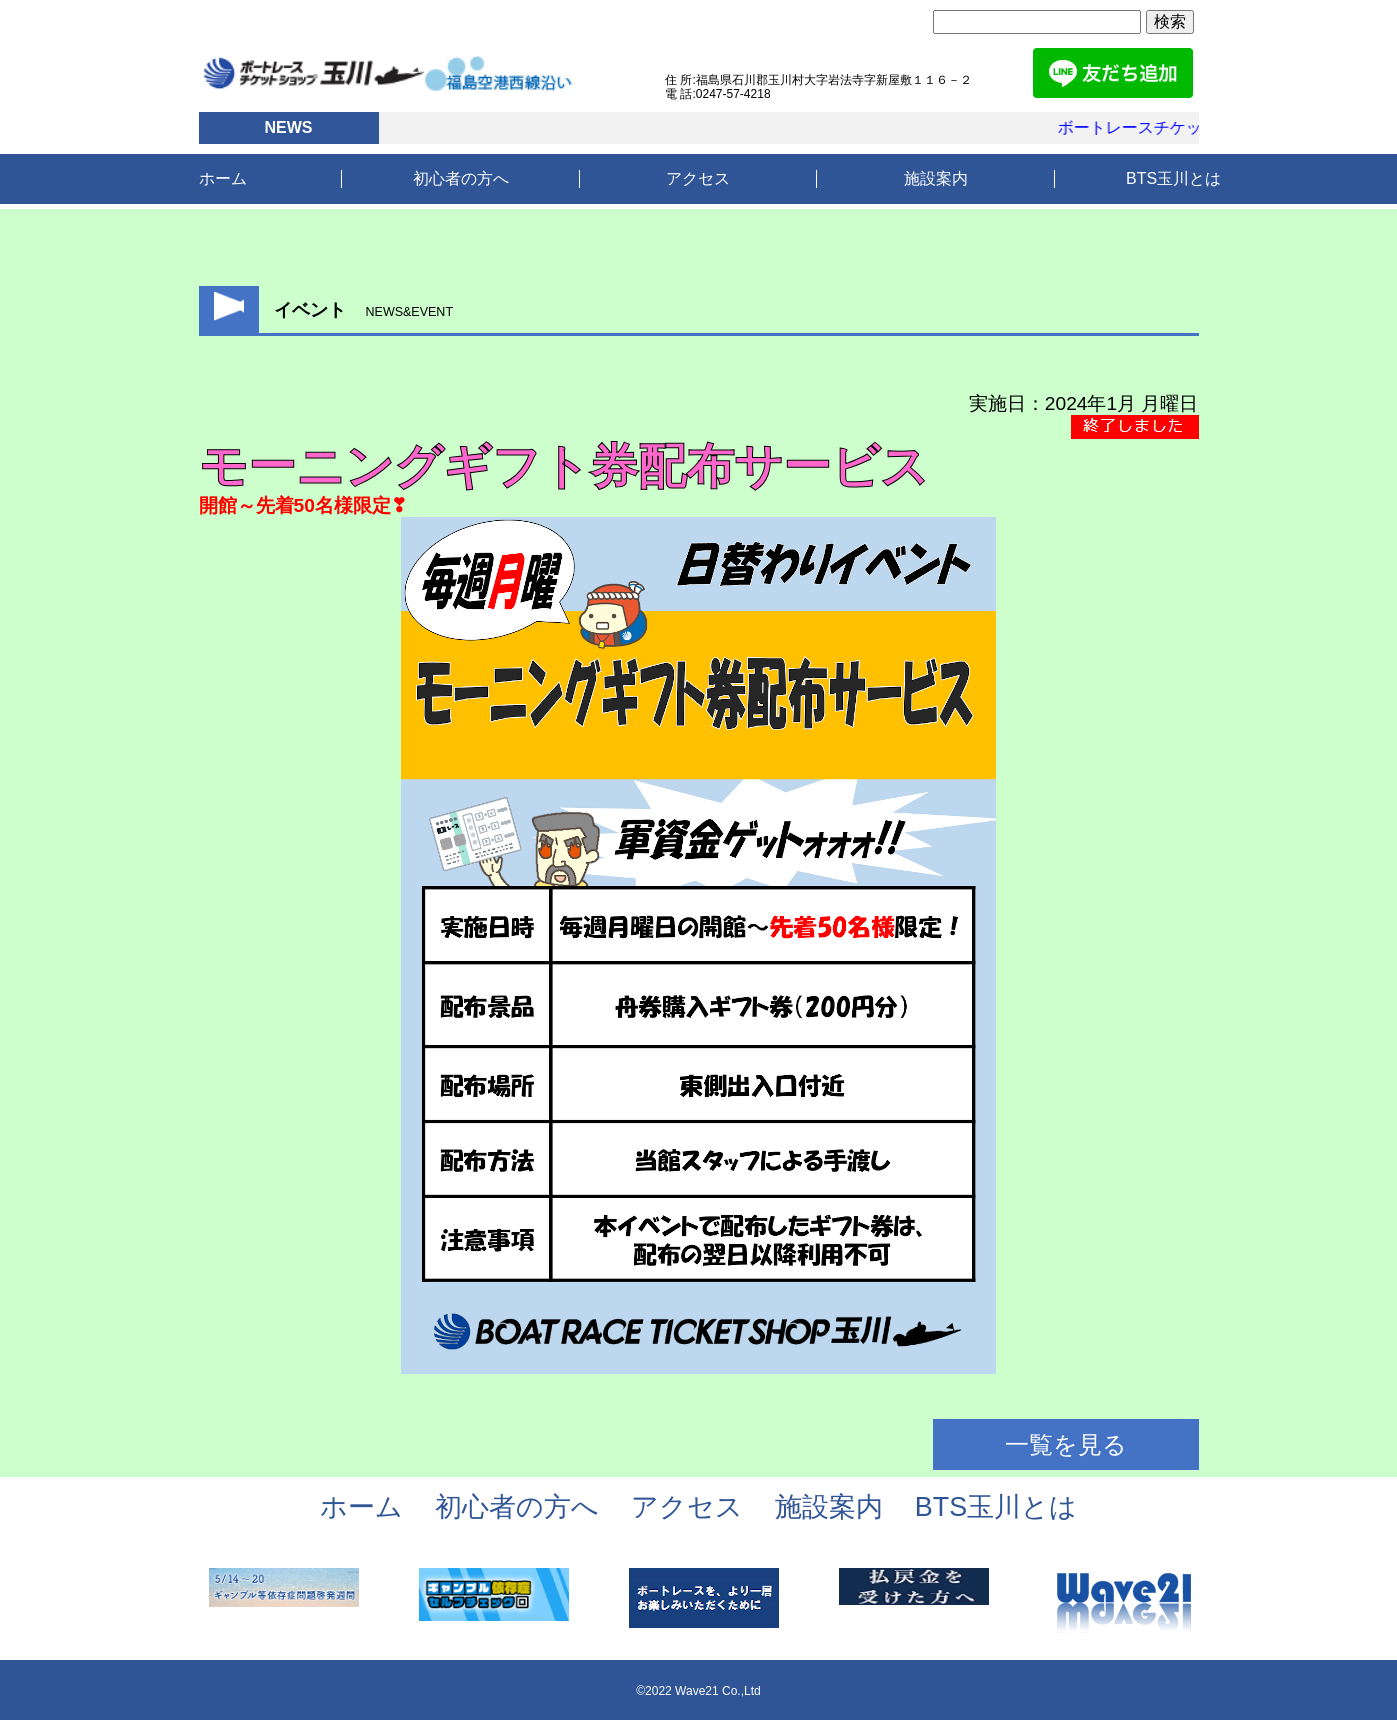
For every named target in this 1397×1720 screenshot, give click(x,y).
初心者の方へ (461, 178)
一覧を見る (1066, 1444)
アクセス (698, 178)
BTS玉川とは (1173, 178)
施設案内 (936, 178)
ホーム (223, 178)
